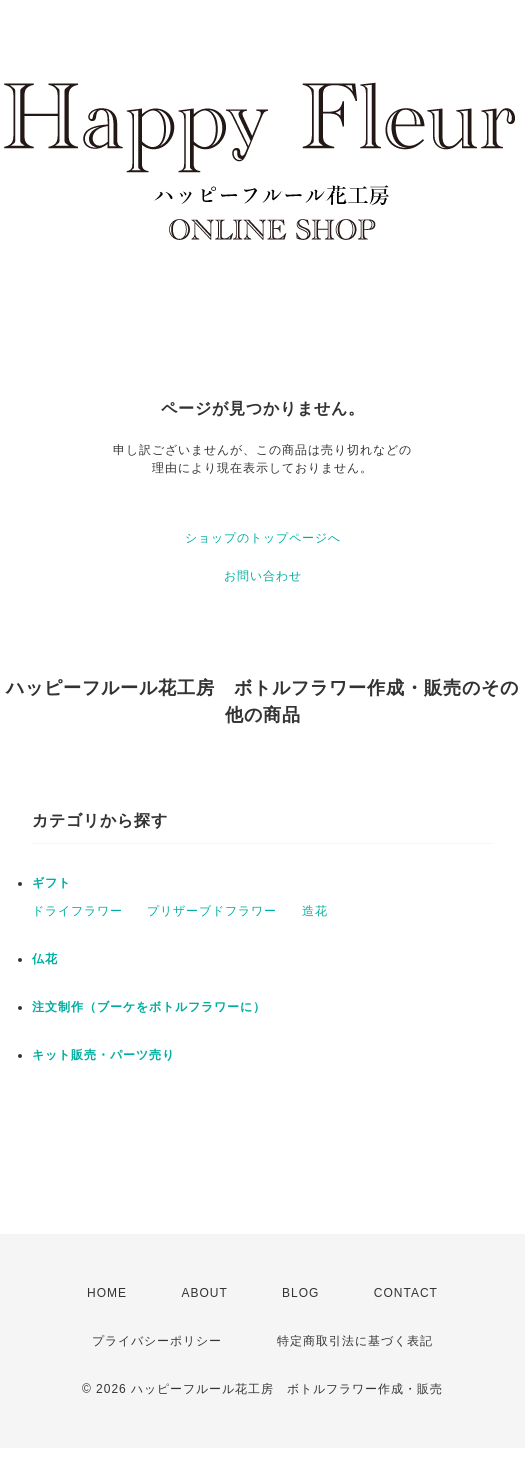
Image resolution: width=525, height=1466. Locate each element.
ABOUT (204, 1293)
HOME (107, 1293)
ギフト (51, 883)
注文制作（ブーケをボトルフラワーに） (149, 1007)
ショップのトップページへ (263, 538)
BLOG (300, 1293)
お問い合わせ (263, 576)
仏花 (45, 959)
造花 (315, 911)
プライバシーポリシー (157, 1341)
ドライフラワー (77, 911)
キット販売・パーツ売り (103, 1055)
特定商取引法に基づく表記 (355, 1341)
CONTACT (406, 1293)
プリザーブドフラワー (212, 911)
